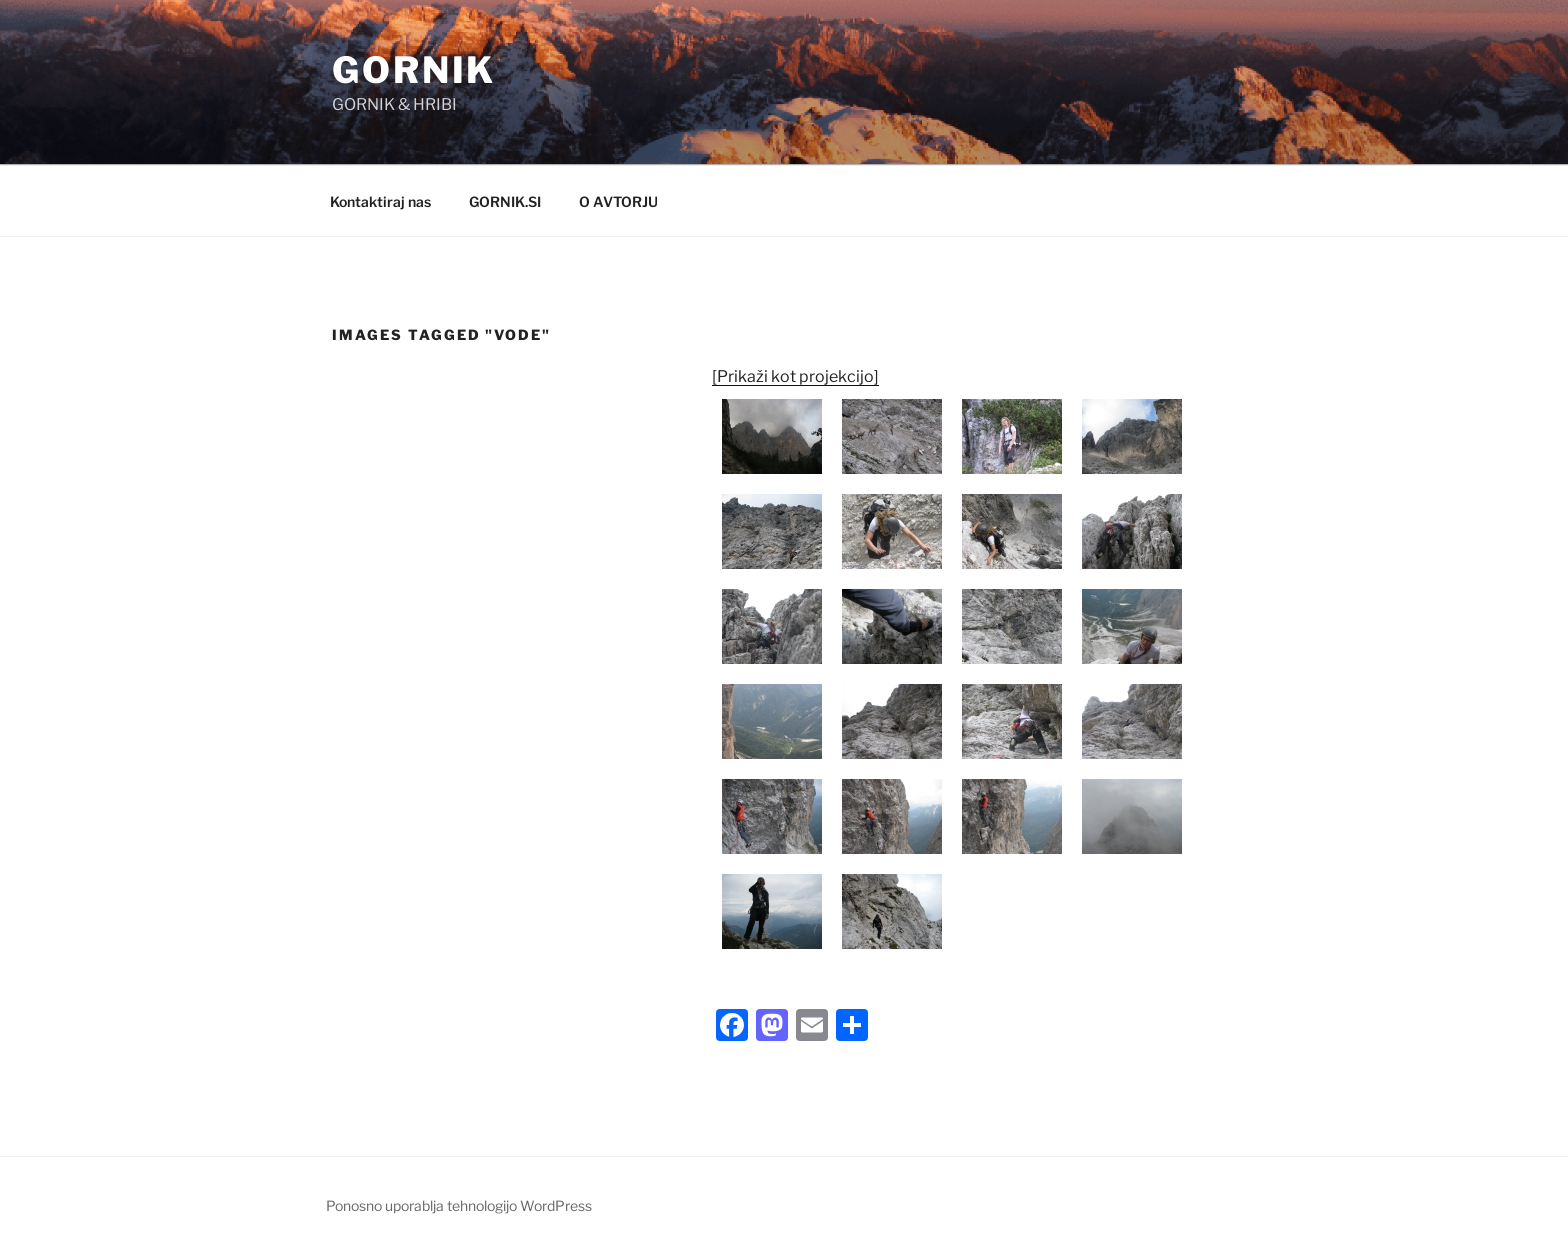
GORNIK (414, 70)
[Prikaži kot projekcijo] (795, 376)
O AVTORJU (618, 201)
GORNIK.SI (505, 201)
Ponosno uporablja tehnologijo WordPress (459, 1205)
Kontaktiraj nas (380, 201)
